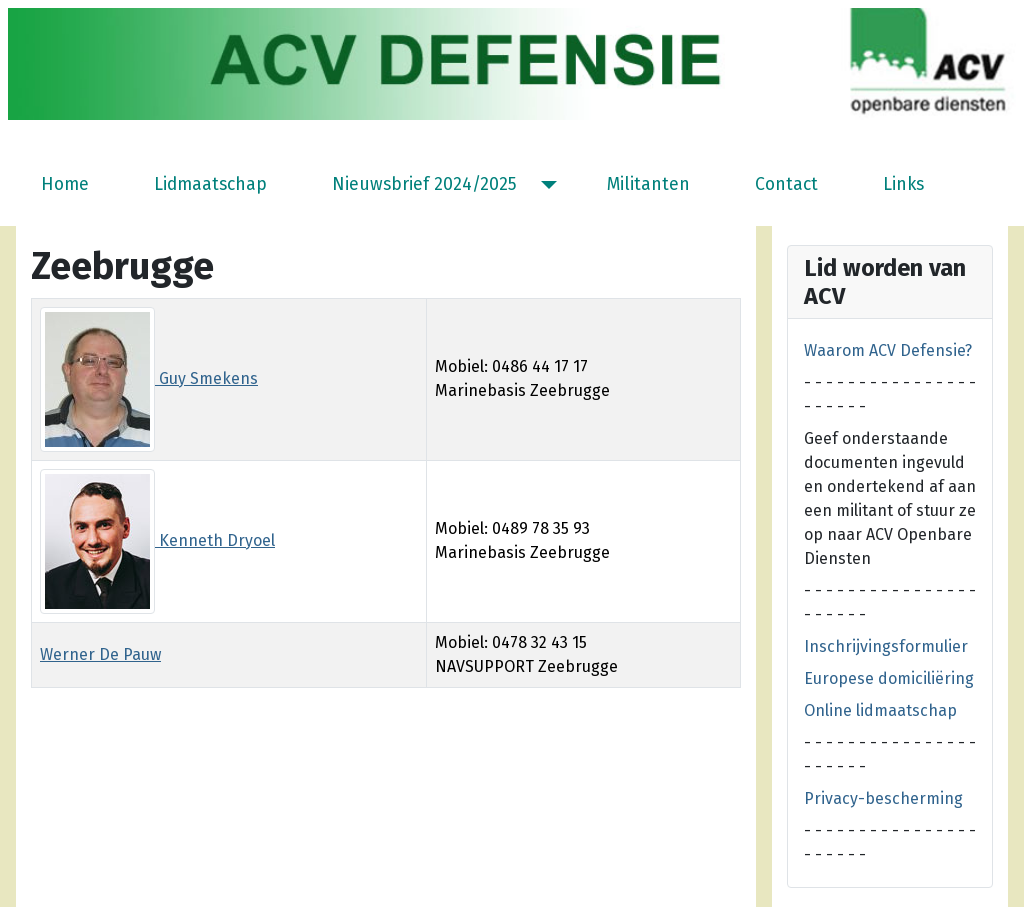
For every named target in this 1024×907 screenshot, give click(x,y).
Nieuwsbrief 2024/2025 (424, 184)
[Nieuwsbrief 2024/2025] (544, 185)
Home (65, 184)
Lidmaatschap (210, 184)
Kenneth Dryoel (157, 540)
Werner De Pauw (100, 654)
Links (903, 184)
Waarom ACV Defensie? (888, 350)
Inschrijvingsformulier (886, 646)
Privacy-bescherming (883, 798)
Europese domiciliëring (889, 678)
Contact (786, 184)
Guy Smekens (149, 378)
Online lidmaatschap (880, 710)
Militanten (648, 184)
